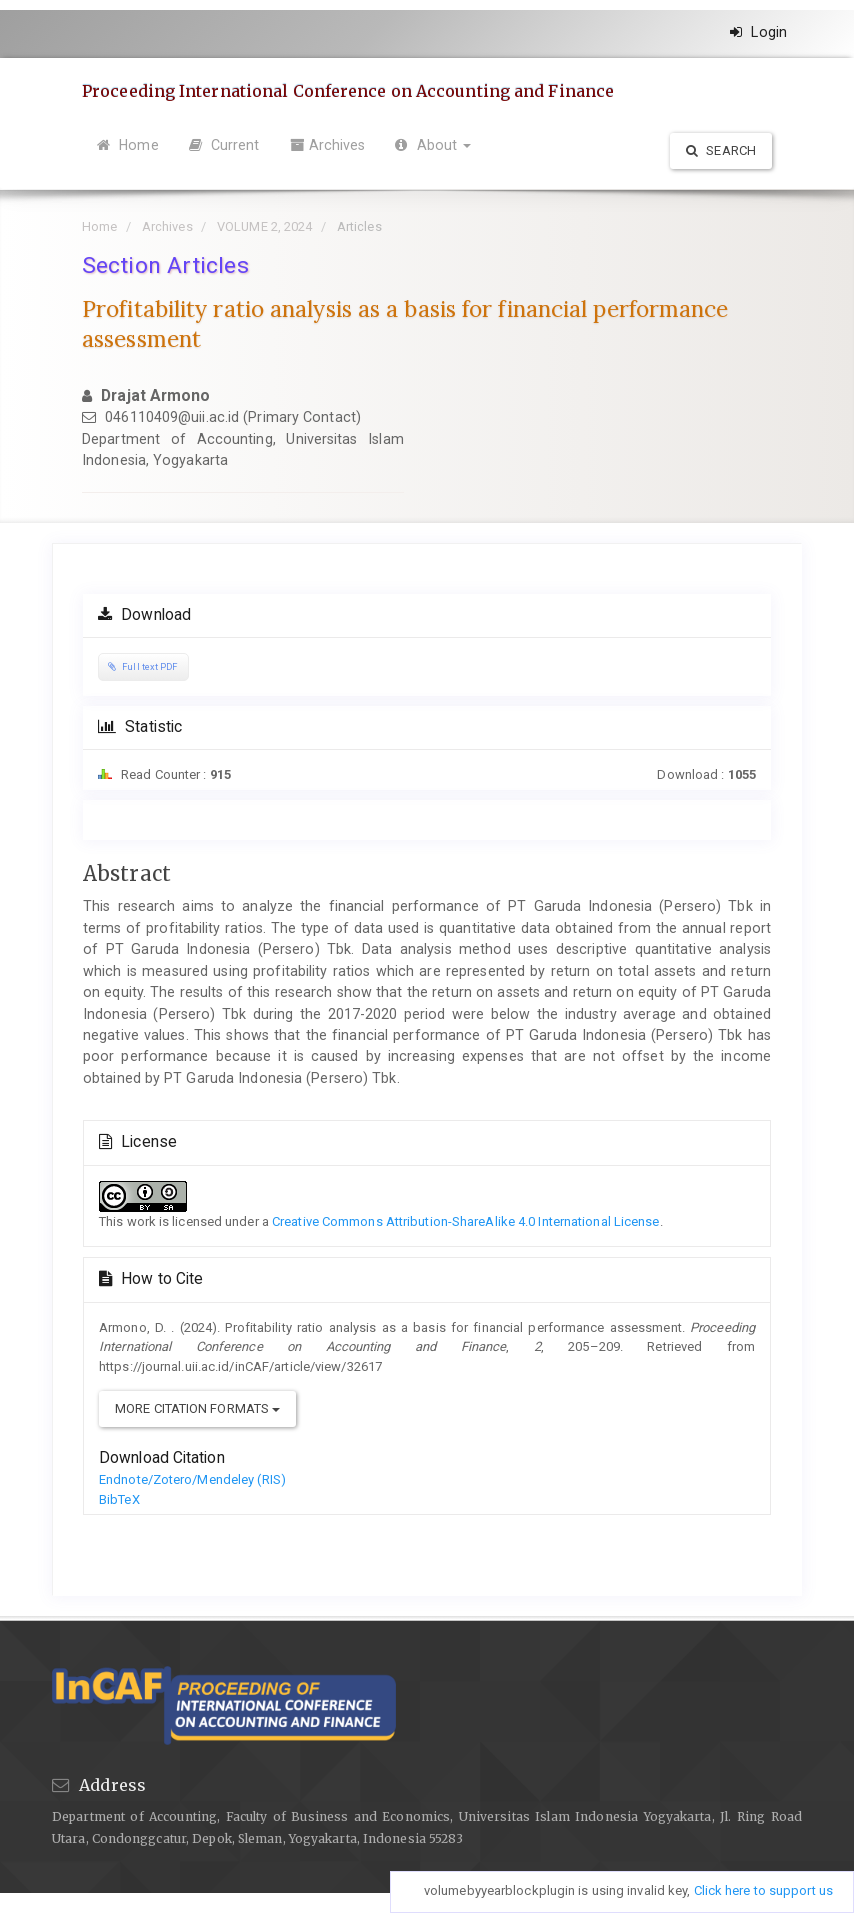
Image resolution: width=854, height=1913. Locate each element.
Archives (328, 145)
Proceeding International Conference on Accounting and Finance (348, 91)
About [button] (433, 145)
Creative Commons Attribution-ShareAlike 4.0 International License (466, 1221)
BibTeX (119, 1499)
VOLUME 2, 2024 (264, 226)
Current (224, 145)
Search (721, 150)
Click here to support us (763, 1890)
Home (128, 145)
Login (758, 32)
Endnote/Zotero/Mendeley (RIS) (192, 1479)
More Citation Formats (197, 1408)
